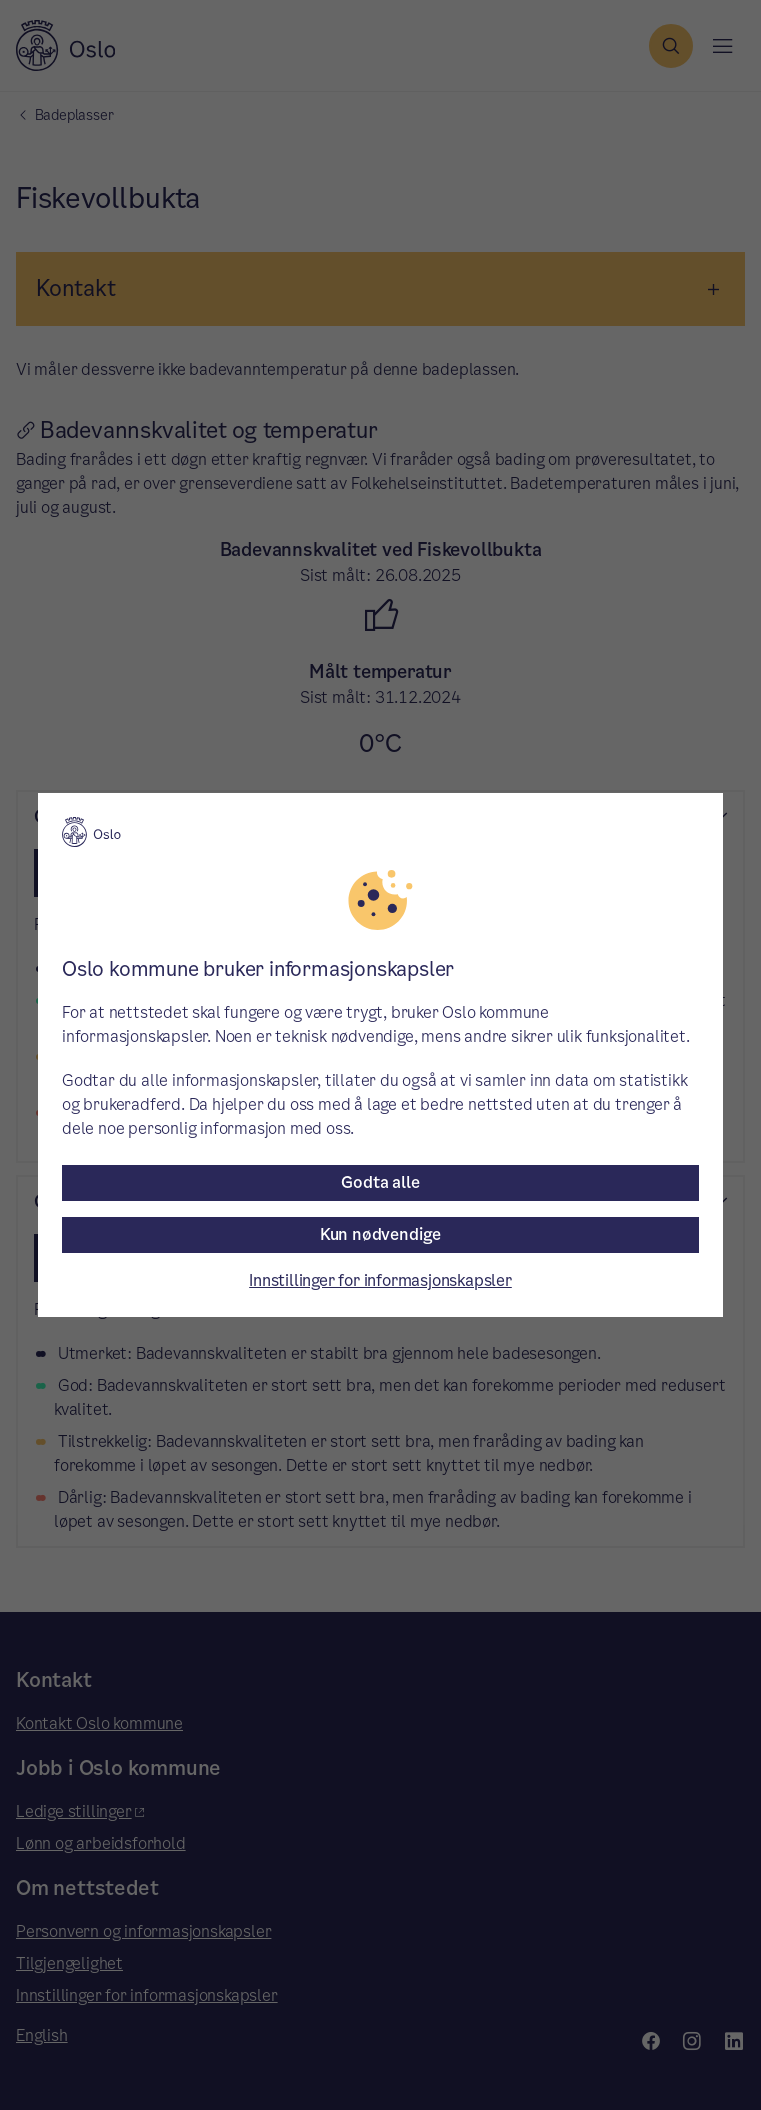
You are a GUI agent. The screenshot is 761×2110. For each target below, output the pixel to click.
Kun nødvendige (380, 1234)
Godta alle (380, 1182)
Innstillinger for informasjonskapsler (380, 1280)
